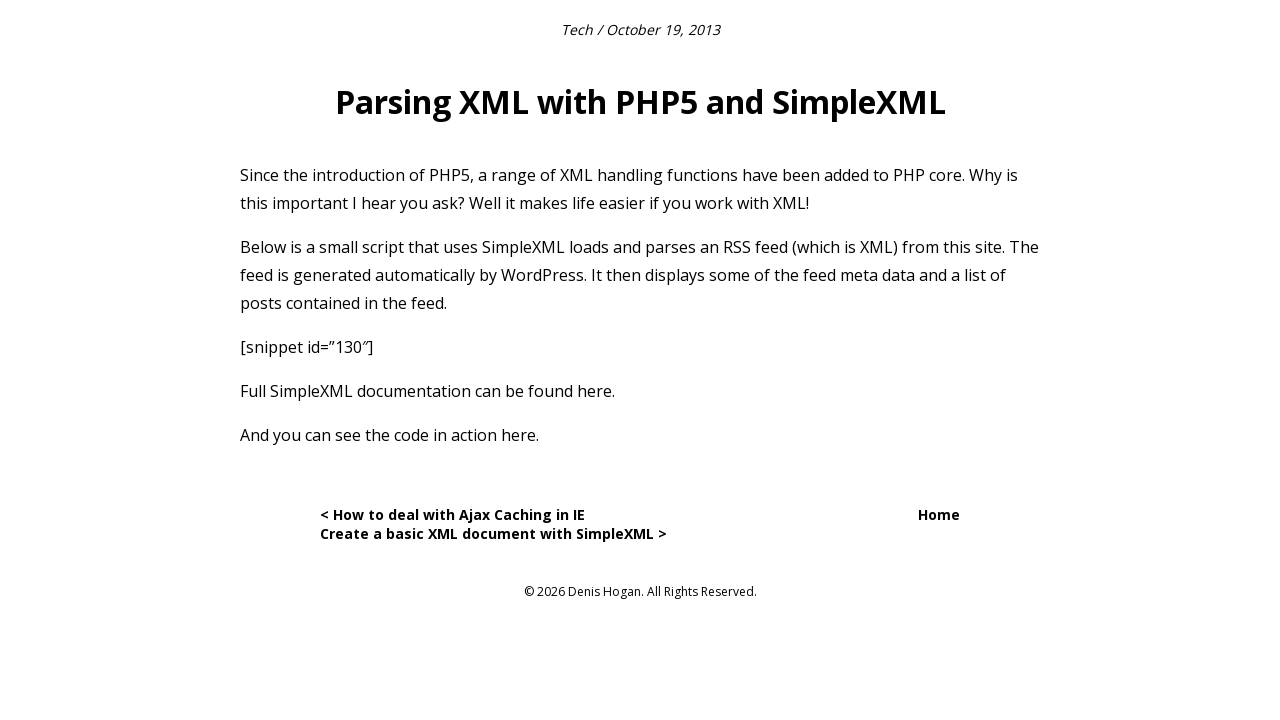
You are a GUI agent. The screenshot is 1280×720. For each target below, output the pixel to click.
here (594, 391)
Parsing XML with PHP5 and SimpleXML (640, 101)
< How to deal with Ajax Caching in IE (452, 514)
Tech (577, 29)
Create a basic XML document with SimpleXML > (493, 533)
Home (939, 514)
